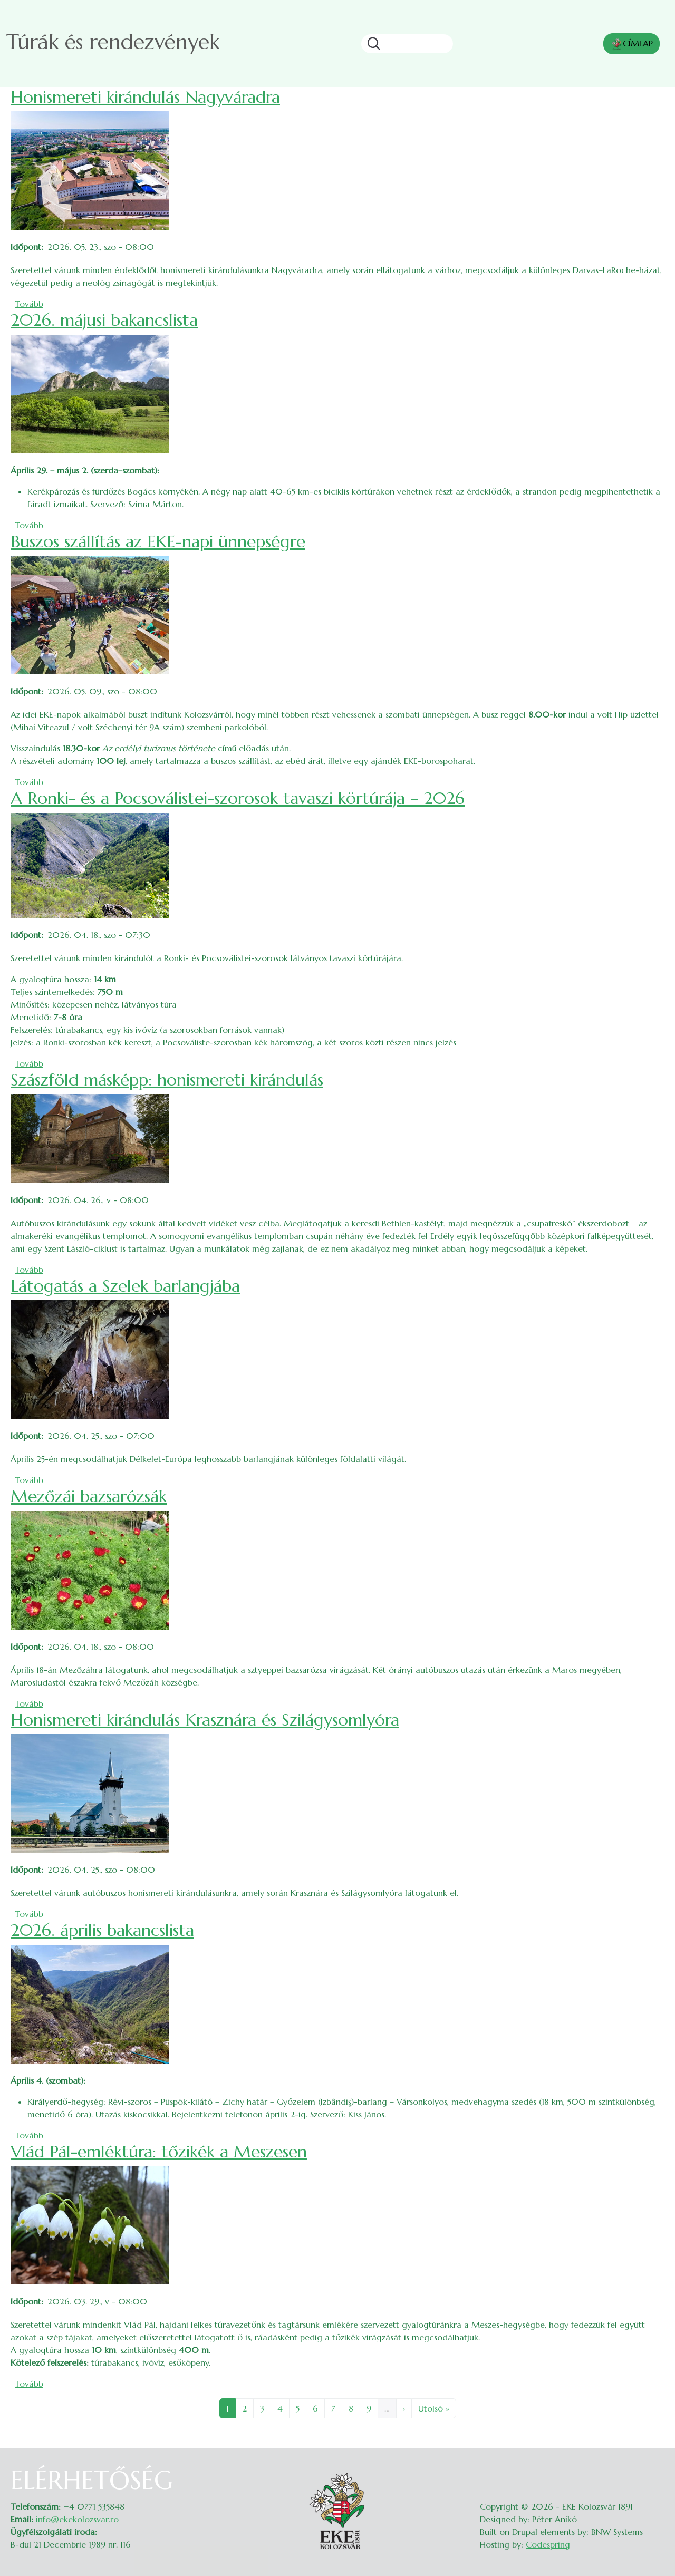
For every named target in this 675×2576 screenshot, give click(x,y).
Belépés (654, 2471)
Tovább (29, 303)
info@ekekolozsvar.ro (77, 2519)
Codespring (548, 2544)
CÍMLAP (631, 44)
